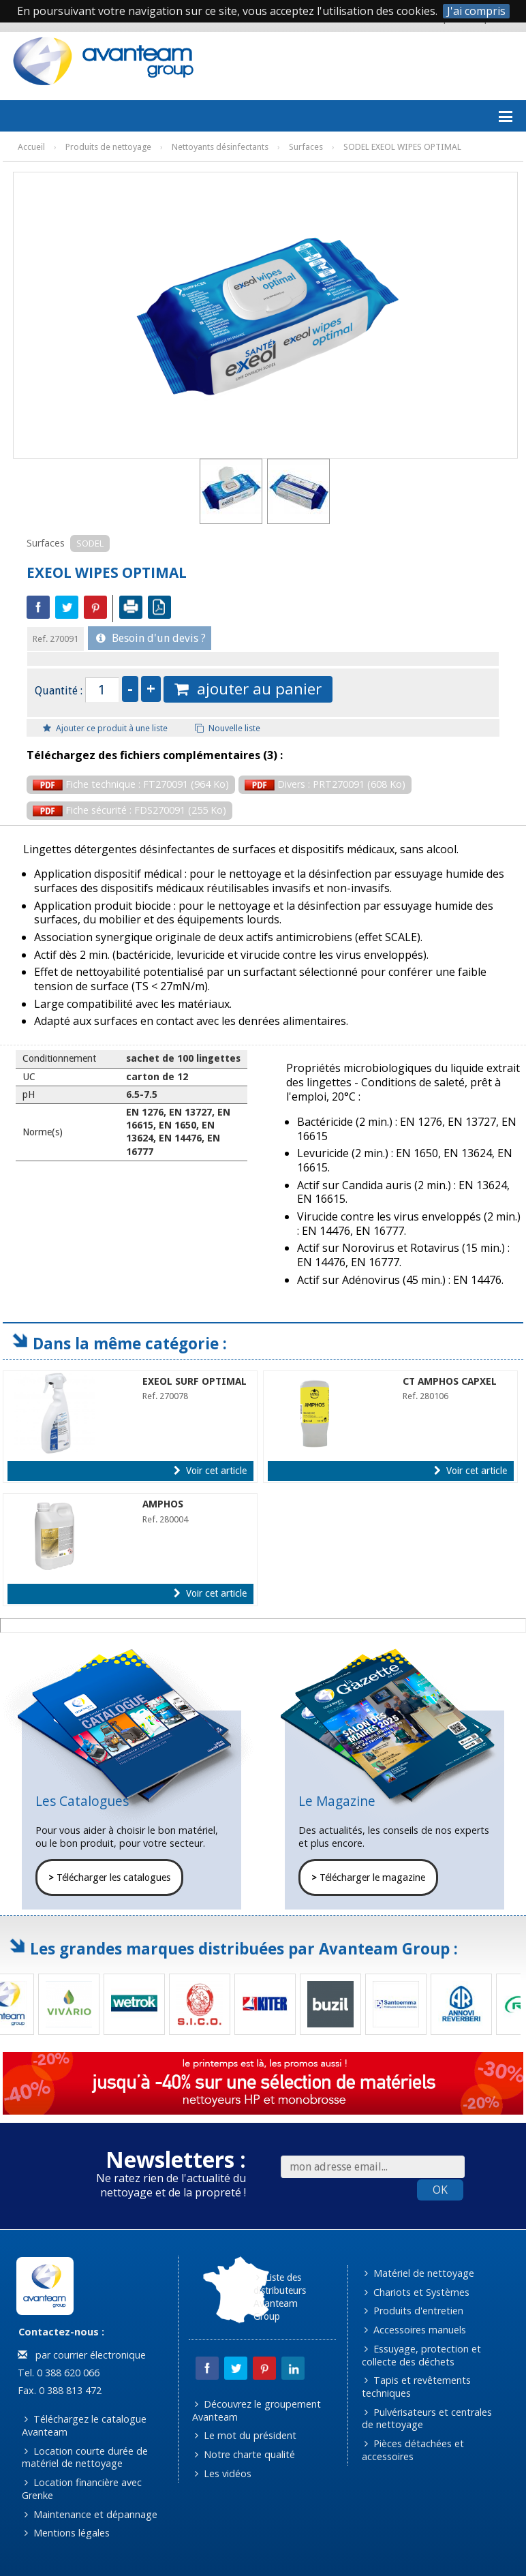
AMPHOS (162, 1504)
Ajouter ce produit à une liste (105, 728)
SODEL (90, 543)
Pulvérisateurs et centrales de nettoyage (427, 2419)
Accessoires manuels (415, 2329)
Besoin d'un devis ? (151, 638)
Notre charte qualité (245, 2454)
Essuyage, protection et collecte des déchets (422, 2355)
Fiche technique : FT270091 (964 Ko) (131, 784)
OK (440, 2189)
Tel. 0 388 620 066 (57, 2372)
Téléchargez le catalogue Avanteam (84, 2425)
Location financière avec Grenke (82, 2489)
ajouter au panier (248, 688)
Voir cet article (210, 1470)
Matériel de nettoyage (419, 2273)
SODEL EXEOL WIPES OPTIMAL (402, 147)
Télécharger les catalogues (109, 1877)
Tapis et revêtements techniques (416, 2386)
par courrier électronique (82, 2354)
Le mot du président (245, 2435)
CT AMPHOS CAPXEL (450, 1381)
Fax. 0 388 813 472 (58, 2390)
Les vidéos (223, 2473)
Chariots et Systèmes (417, 2292)
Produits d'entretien (414, 2310)
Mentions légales (67, 2532)
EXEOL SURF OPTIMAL (194, 1381)
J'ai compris (476, 11)
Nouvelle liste (227, 728)
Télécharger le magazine (368, 1877)
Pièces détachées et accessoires (413, 2450)
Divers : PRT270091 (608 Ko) (325, 784)
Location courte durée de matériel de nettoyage (85, 2457)
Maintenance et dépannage (91, 2514)
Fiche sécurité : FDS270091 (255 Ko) (129, 809)
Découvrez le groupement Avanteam (257, 2410)
